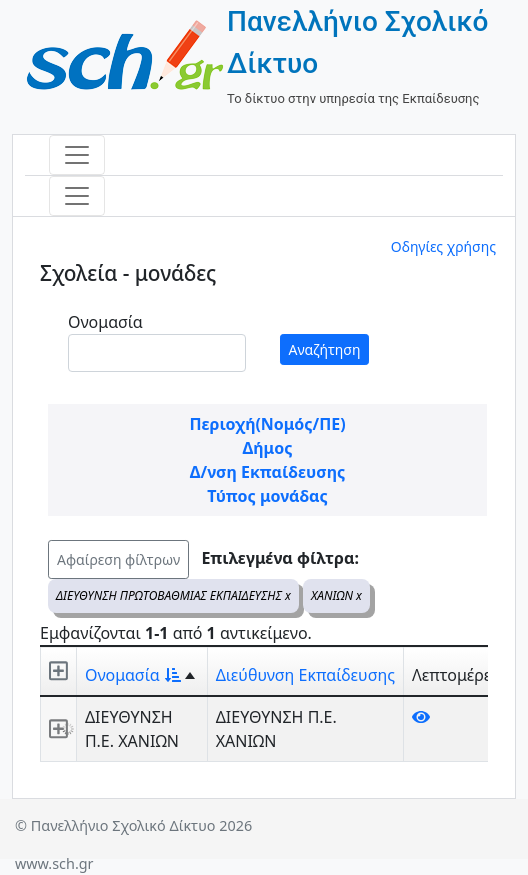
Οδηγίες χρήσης (443, 246)
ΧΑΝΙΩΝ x (336, 595)
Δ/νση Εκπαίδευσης (267, 472)
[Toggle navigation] (77, 155)
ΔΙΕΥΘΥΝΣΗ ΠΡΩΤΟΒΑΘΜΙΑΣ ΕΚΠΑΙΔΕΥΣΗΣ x (173, 595)
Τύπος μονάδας (267, 496)
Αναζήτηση (325, 349)
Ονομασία (105, 322)
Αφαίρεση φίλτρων (118, 559)
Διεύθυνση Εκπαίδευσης (305, 675)
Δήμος (268, 448)
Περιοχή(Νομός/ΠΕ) (267, 424)
